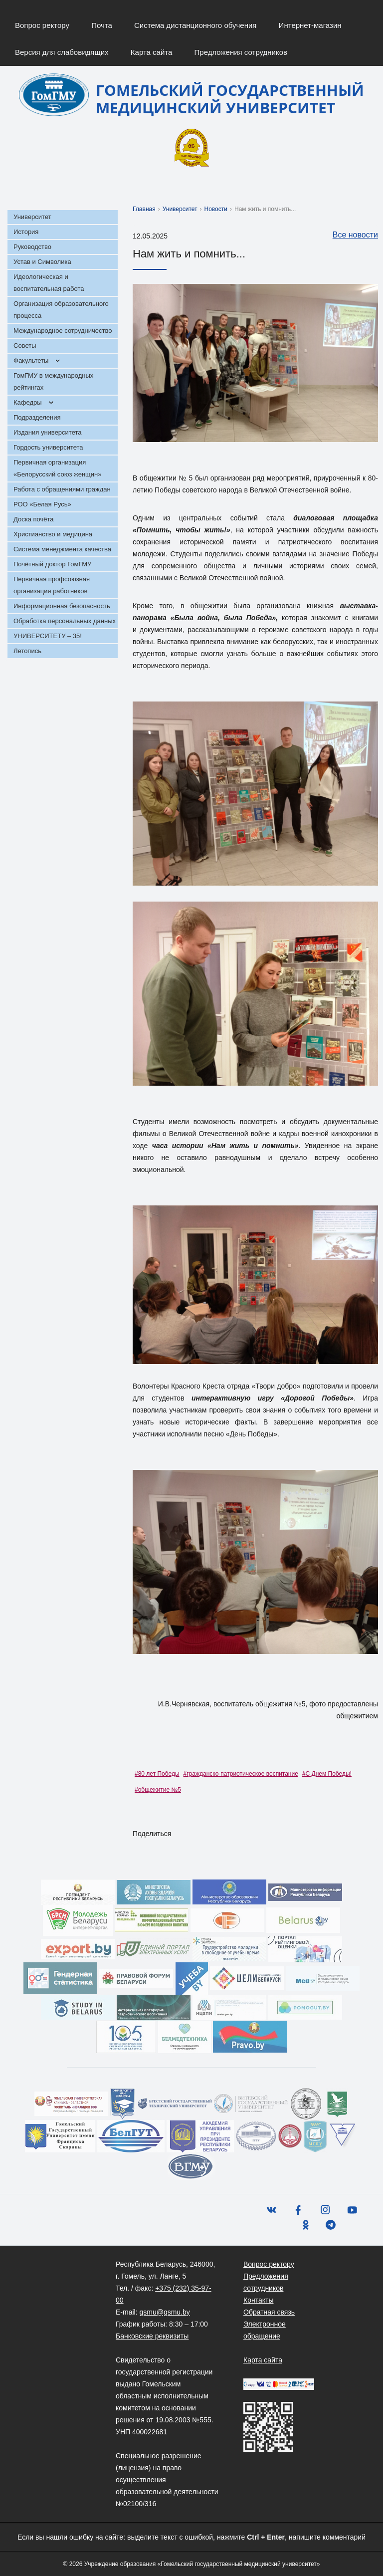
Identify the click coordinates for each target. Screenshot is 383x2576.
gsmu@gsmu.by (164, 2312)
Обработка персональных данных (64, 621)
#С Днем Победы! (327, 1773)
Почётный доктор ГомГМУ (52, 564)
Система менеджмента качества (62, 549)
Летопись (27, 651)
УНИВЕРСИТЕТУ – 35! (47, 636)
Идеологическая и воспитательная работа (48, 282)
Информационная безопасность (61, 606)
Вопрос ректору (42, 25)
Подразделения (37, 417)
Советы (24, 345)
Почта (101, 25)
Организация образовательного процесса (61, 309)
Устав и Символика (42, 261)
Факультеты (30, 360)
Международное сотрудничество (62, 330)
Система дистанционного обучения (195, 25)
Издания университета (47, 432)
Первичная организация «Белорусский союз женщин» (57, 468)
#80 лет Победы (157, 1773)
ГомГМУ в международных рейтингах (53, 381)
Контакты (258, 2300)
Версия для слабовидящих (62, 52)
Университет (32, 217)
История (25, 231)
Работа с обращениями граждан (62, 489)
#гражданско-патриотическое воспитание (241, 1773)
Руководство (32, 246)
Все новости (350, 235)
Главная (144, 209)
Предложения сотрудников (241, 52)
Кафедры (27, 402)
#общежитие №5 (158, 1789)
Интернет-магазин (310, 25)
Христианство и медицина (52, 534)
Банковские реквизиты (152, 2336)
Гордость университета (48, 447)
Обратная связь (269, 2312)
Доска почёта (33, 519)
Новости (215, 209)
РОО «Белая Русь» (42, 504)
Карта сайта (152, 52)
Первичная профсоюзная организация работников (51, 585)
